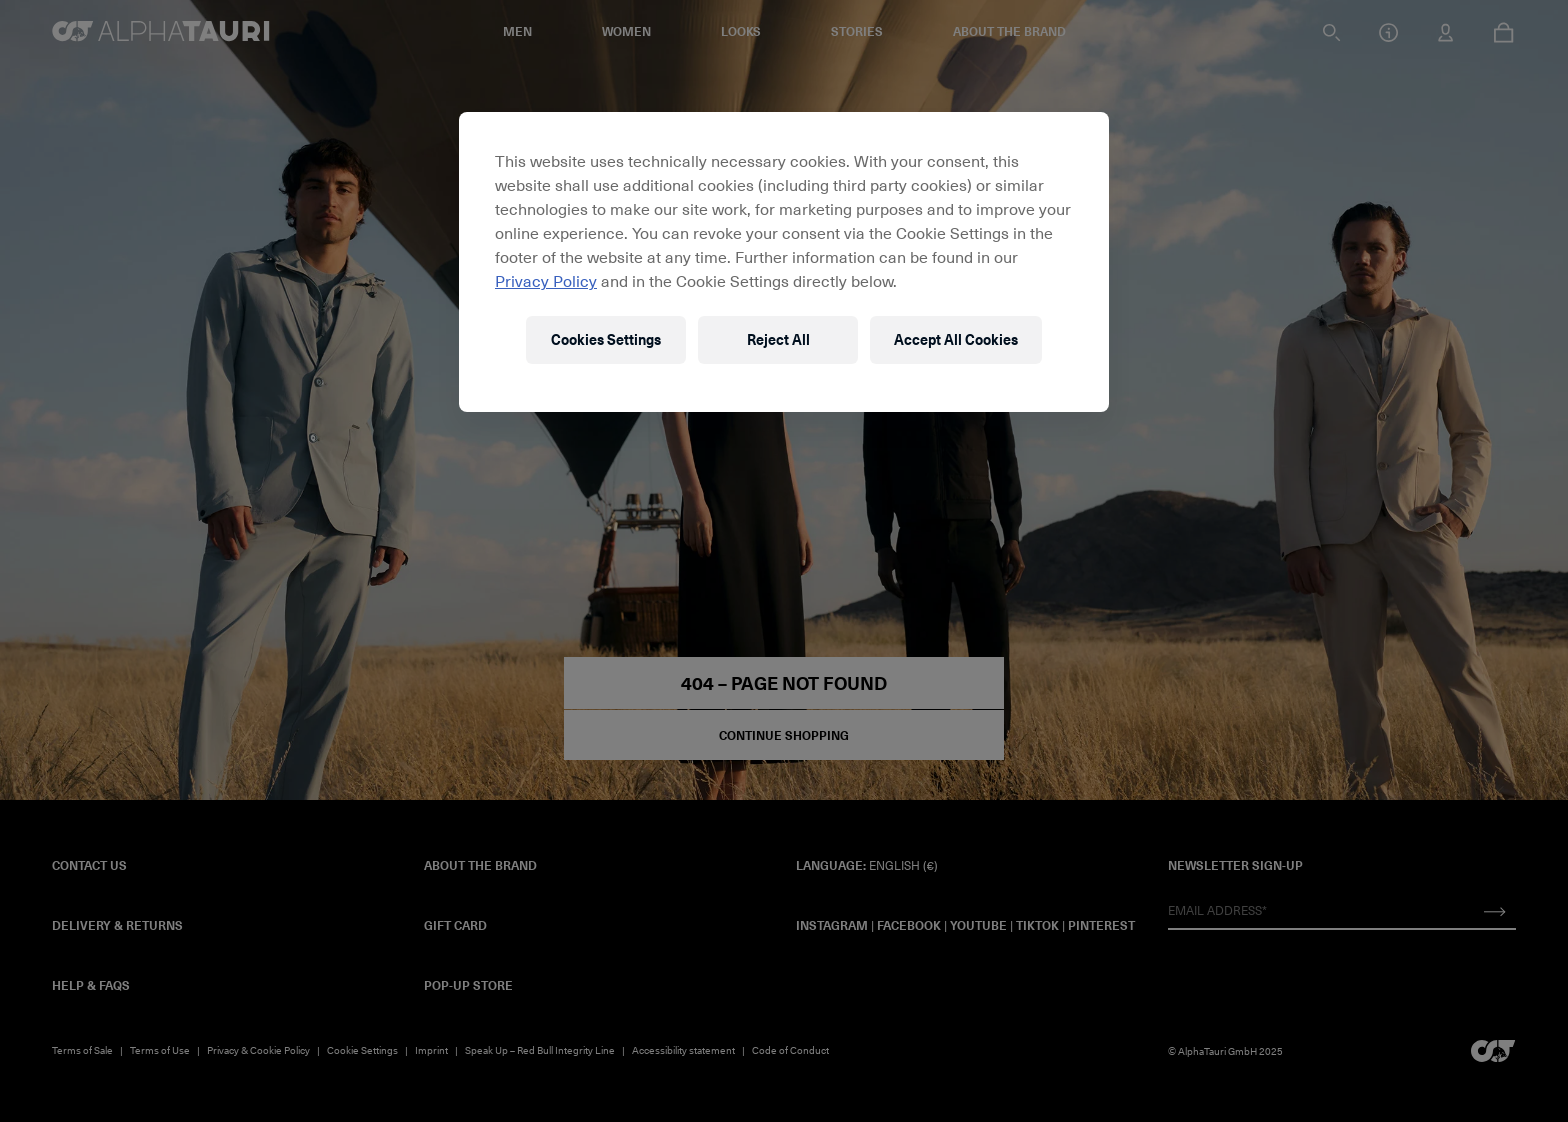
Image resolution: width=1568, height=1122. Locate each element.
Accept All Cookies (956, 339)
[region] (784, 262)
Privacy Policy (546, 280)
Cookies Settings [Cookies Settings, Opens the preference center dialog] (606, 339)
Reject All (778, 339)
